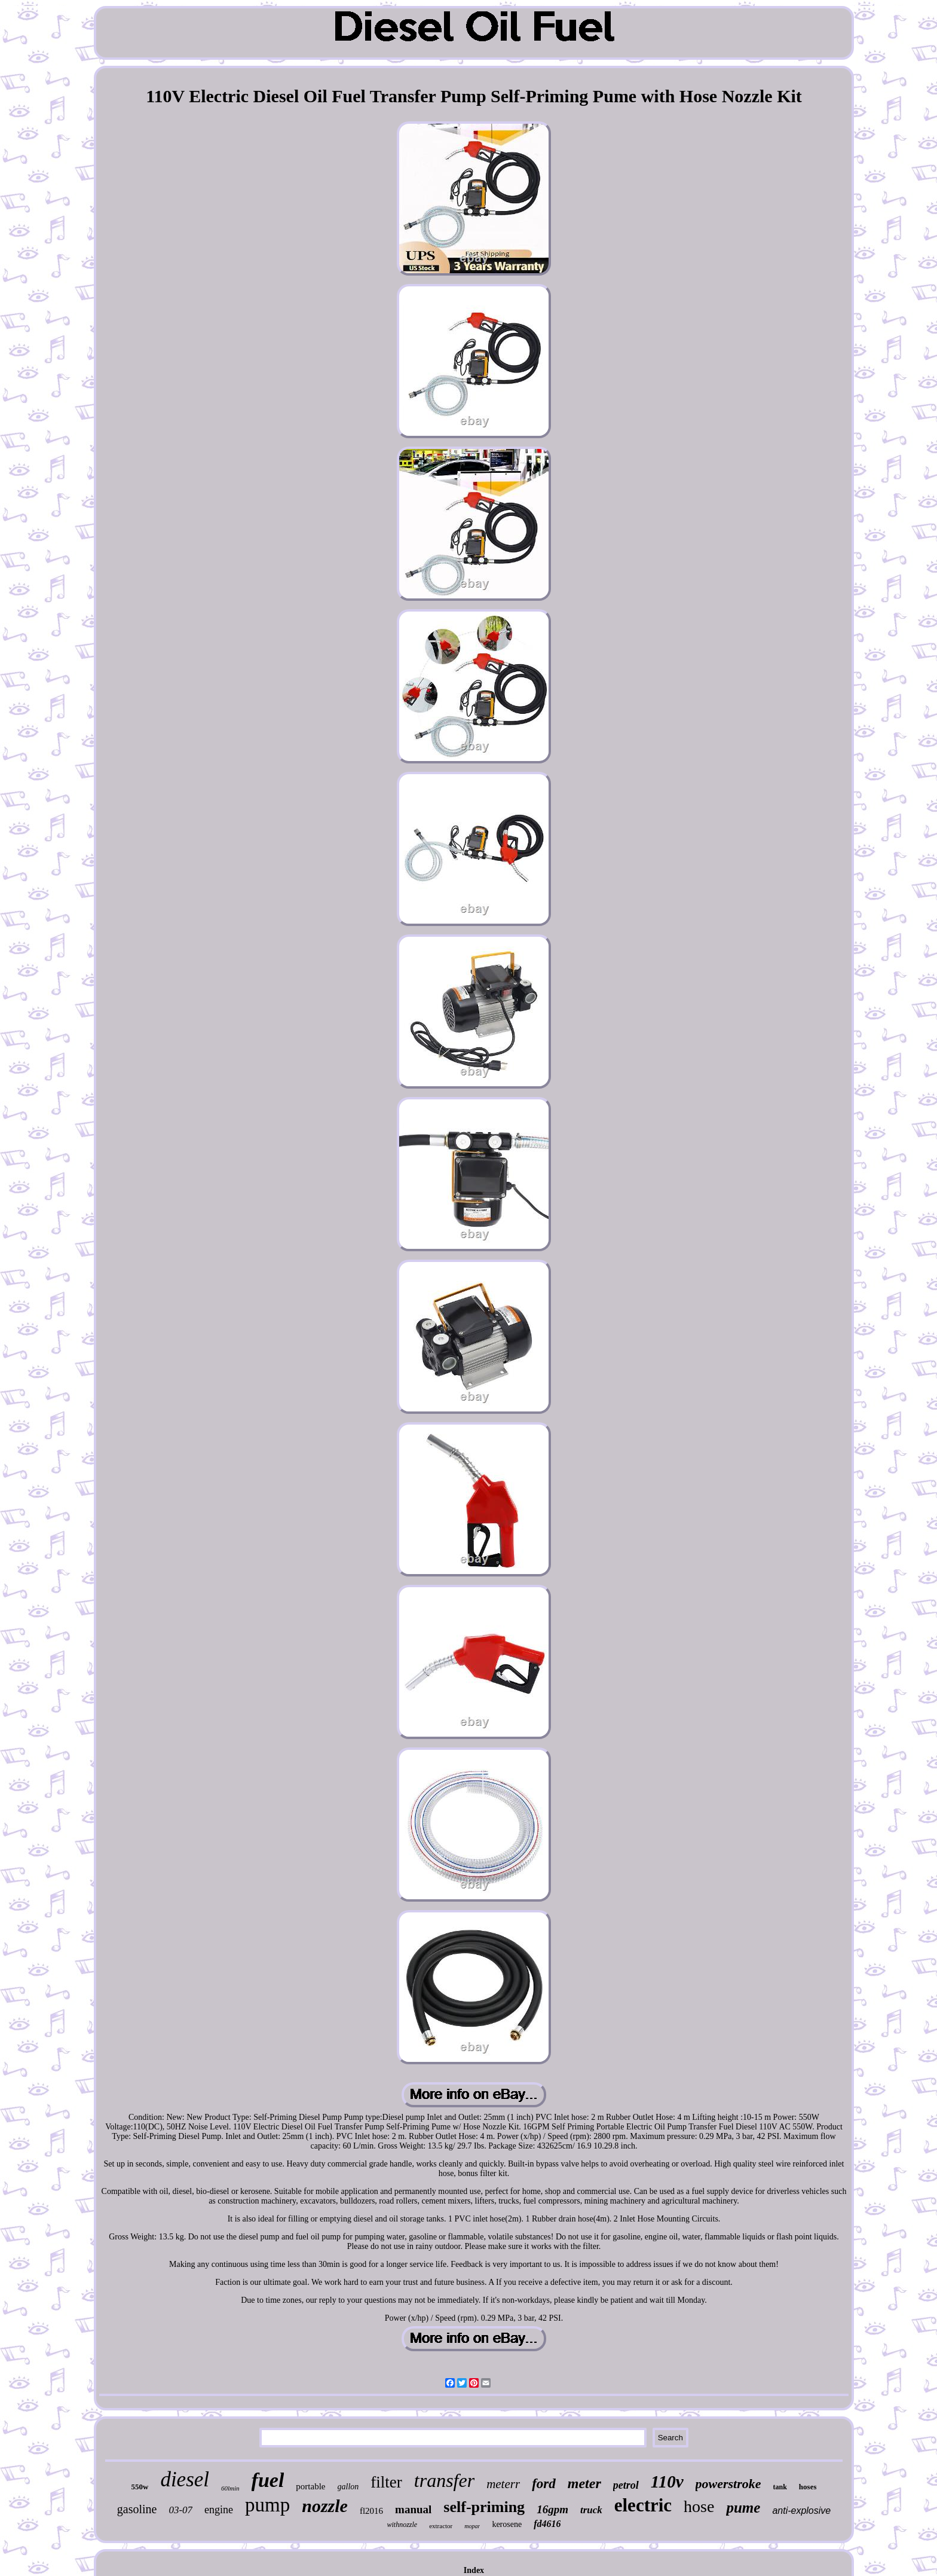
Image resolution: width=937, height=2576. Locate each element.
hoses (808, 2486)
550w (139, 2486)
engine (218, 2510)
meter (584, 2483)
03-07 (180, 2510)
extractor (440, 2525)
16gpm (552, 2509)
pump (267, 2505)
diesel (184, 2479)
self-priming (484, 2507)
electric (643, 2505)
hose (699, 2506)
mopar (472, 2526)
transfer (444, 2480)
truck (591, 2510)
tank (780, 2487)
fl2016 (371, 2511)
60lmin (230, 2488)
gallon (348, 2486)
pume (743, 2507)
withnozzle (402, 2524)
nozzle (325, 2506)
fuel (268, 2480)
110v (667, 2481)
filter (386, 2482)
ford (544, 2483)
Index (474, 2570)
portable (310, 2486)
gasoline (137, 2509)
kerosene (507, 2524)
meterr (503, 2484)
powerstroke (728, 2483)
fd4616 (547, 2524)
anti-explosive (801, 2510)
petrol (626, 2485)
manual (413, 2509)
